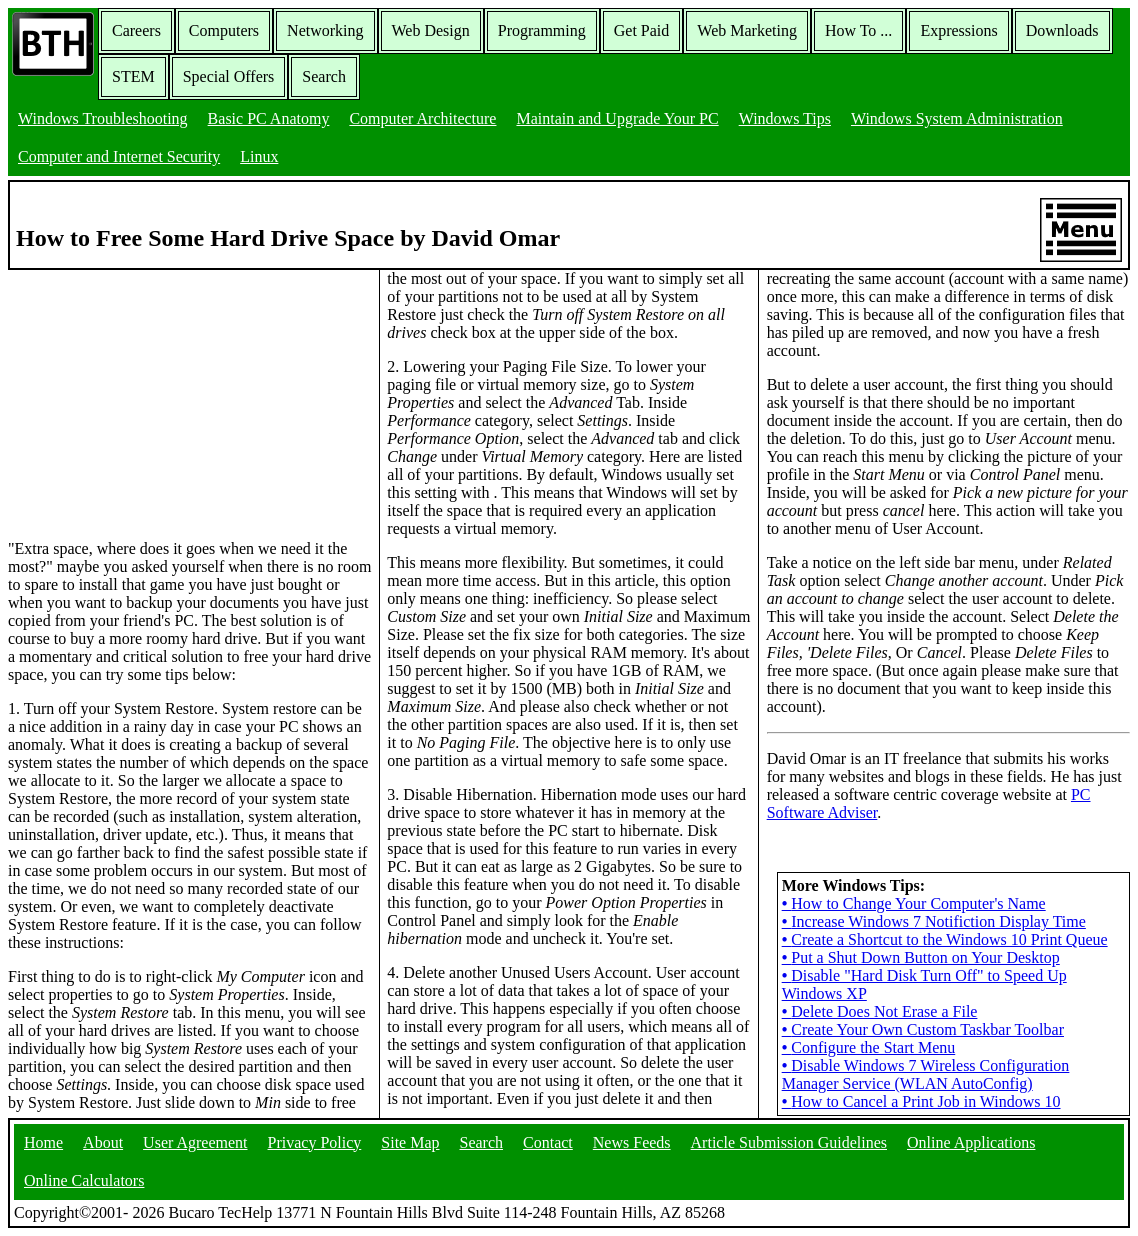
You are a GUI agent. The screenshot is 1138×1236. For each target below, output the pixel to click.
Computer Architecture (422, 118)
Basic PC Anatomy (269, 118)
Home (43, 1142)
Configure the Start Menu (869, 1047)
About (103, 1142)
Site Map (410, 1142)
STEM (133, 76)
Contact (548, 1142)
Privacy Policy (315, 1142)
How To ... (858, 30)
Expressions (958, 30)
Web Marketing (747, 30)
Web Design (431, 30)
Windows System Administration (957, 118)
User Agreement (195, 1142)
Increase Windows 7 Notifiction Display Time (934, 921)
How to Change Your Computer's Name (914, 903)
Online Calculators (84, 1180)
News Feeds (632, 1142)
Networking (325, 30)
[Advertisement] (158, 395)
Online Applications (971, 1142)
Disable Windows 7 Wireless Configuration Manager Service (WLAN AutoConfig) (926, 1074)
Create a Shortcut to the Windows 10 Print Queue (945, 939)
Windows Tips (785, 118)
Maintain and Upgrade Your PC (617, 118)
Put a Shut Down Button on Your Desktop (921, 957)
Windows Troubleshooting (103, 118)
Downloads (1062, 30)
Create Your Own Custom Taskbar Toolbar (923, 1029)
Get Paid (642, 30)
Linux (259, 156)
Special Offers (229, 76)
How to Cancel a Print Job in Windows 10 (921, 1101)
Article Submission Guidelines (789, 1142)
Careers (136, 30)
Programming (542, 30)
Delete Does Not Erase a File (880, 1011)
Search (324, 76)
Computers (224, 30)
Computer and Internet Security (119, 156)
